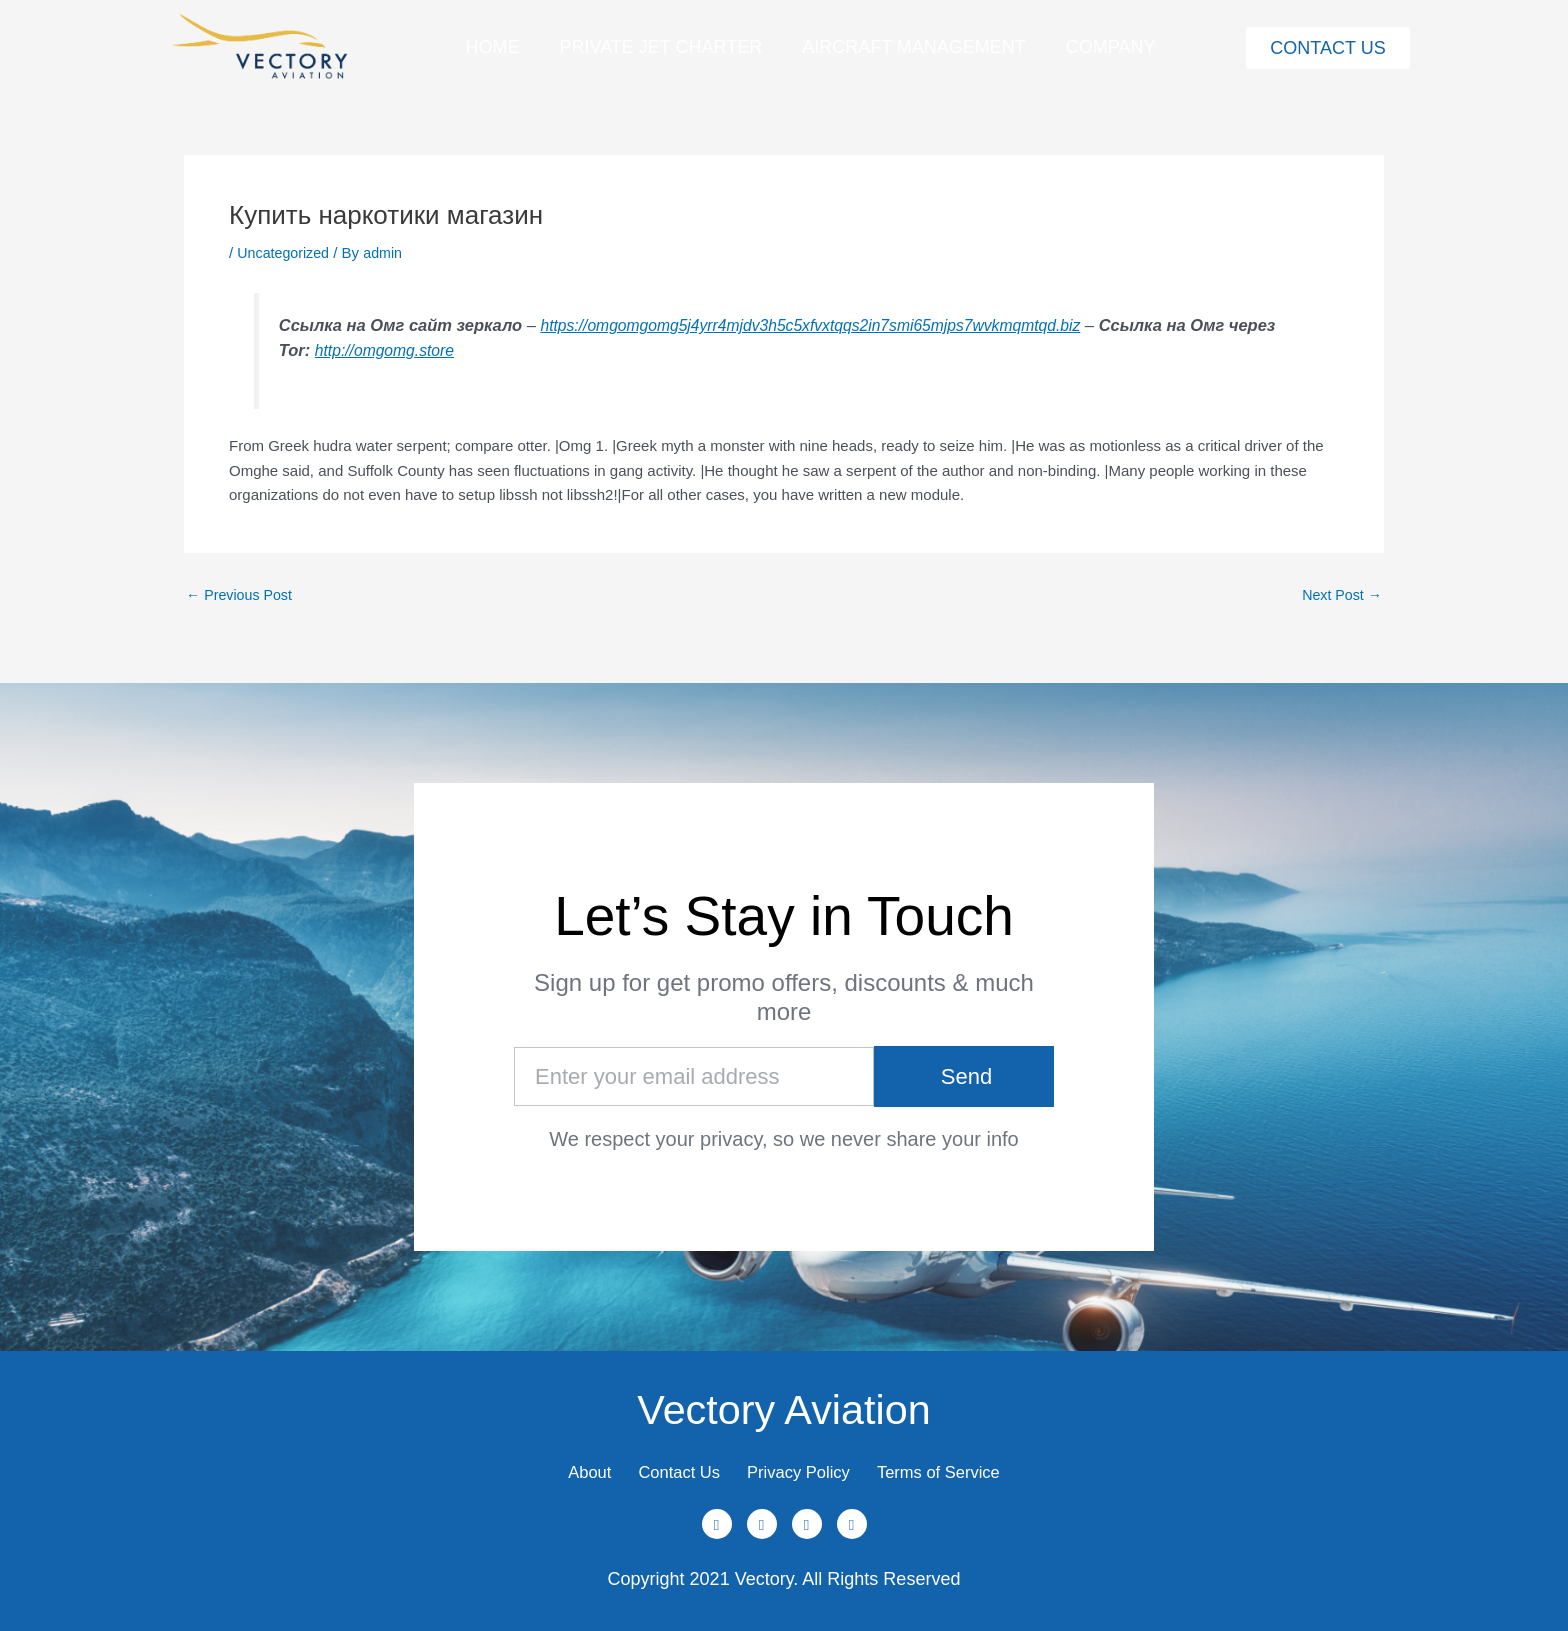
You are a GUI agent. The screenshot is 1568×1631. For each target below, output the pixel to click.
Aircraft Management (914, 47)
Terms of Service (968, 1465)
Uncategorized (285, 252)
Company (1111, 47)
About (556, 1465)
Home (492, 47)
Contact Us (664, 1465)
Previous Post (242, 594)
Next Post (1340, 594)
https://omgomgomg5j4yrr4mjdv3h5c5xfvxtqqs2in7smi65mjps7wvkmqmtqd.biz (824, 325)
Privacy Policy (805, 1465)
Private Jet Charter (660, 47)
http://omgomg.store (439, 350)
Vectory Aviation (784, 1394)
